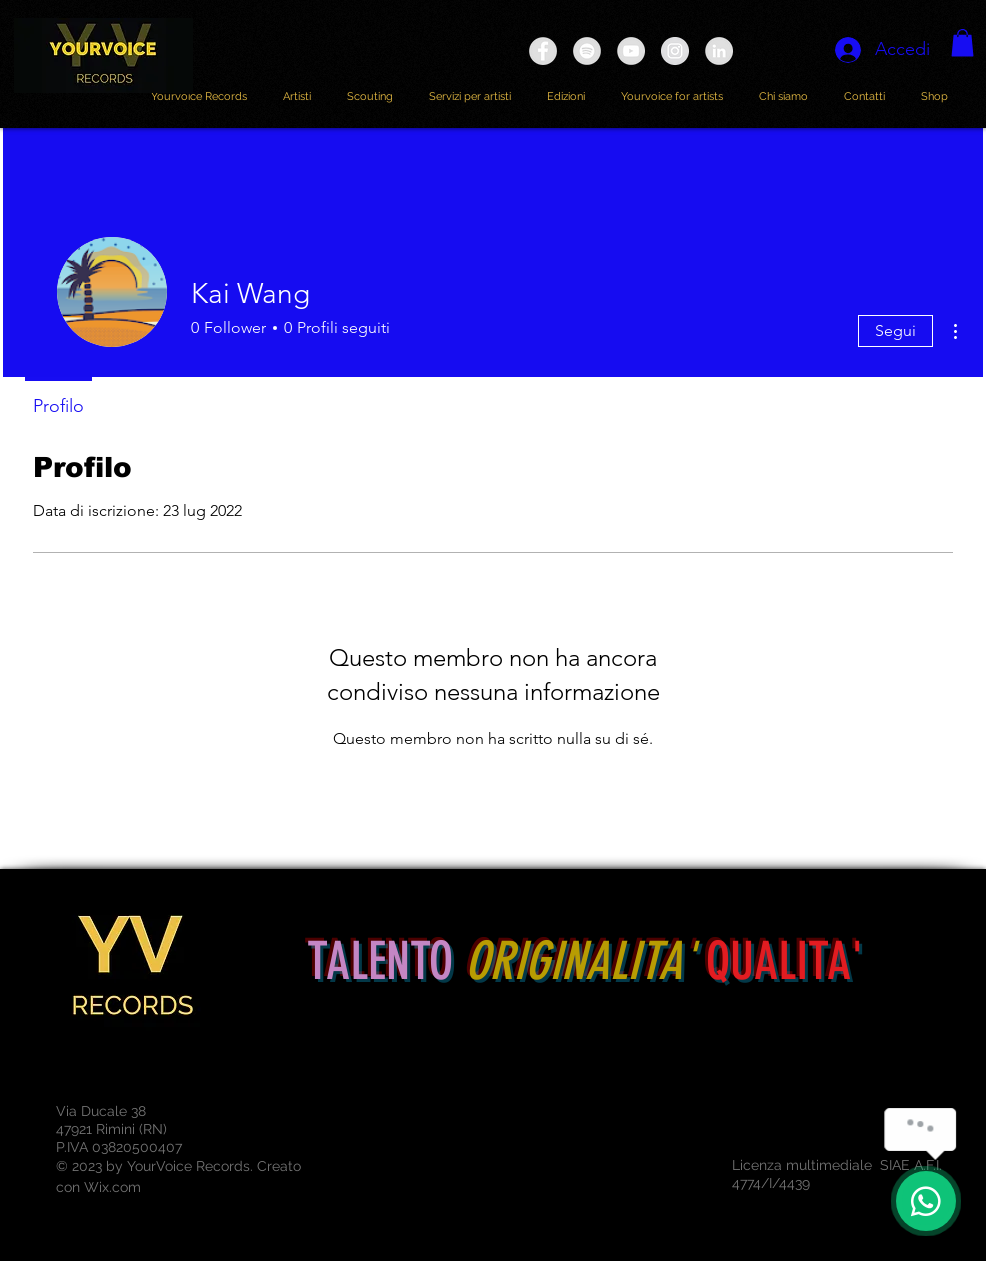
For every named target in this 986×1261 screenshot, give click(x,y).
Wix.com (112, 1187)
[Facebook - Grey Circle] (543, 51)
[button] (962, 42)
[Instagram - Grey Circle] (675, 51)
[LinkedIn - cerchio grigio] (719, 51)
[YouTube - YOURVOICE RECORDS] (631, 51)
